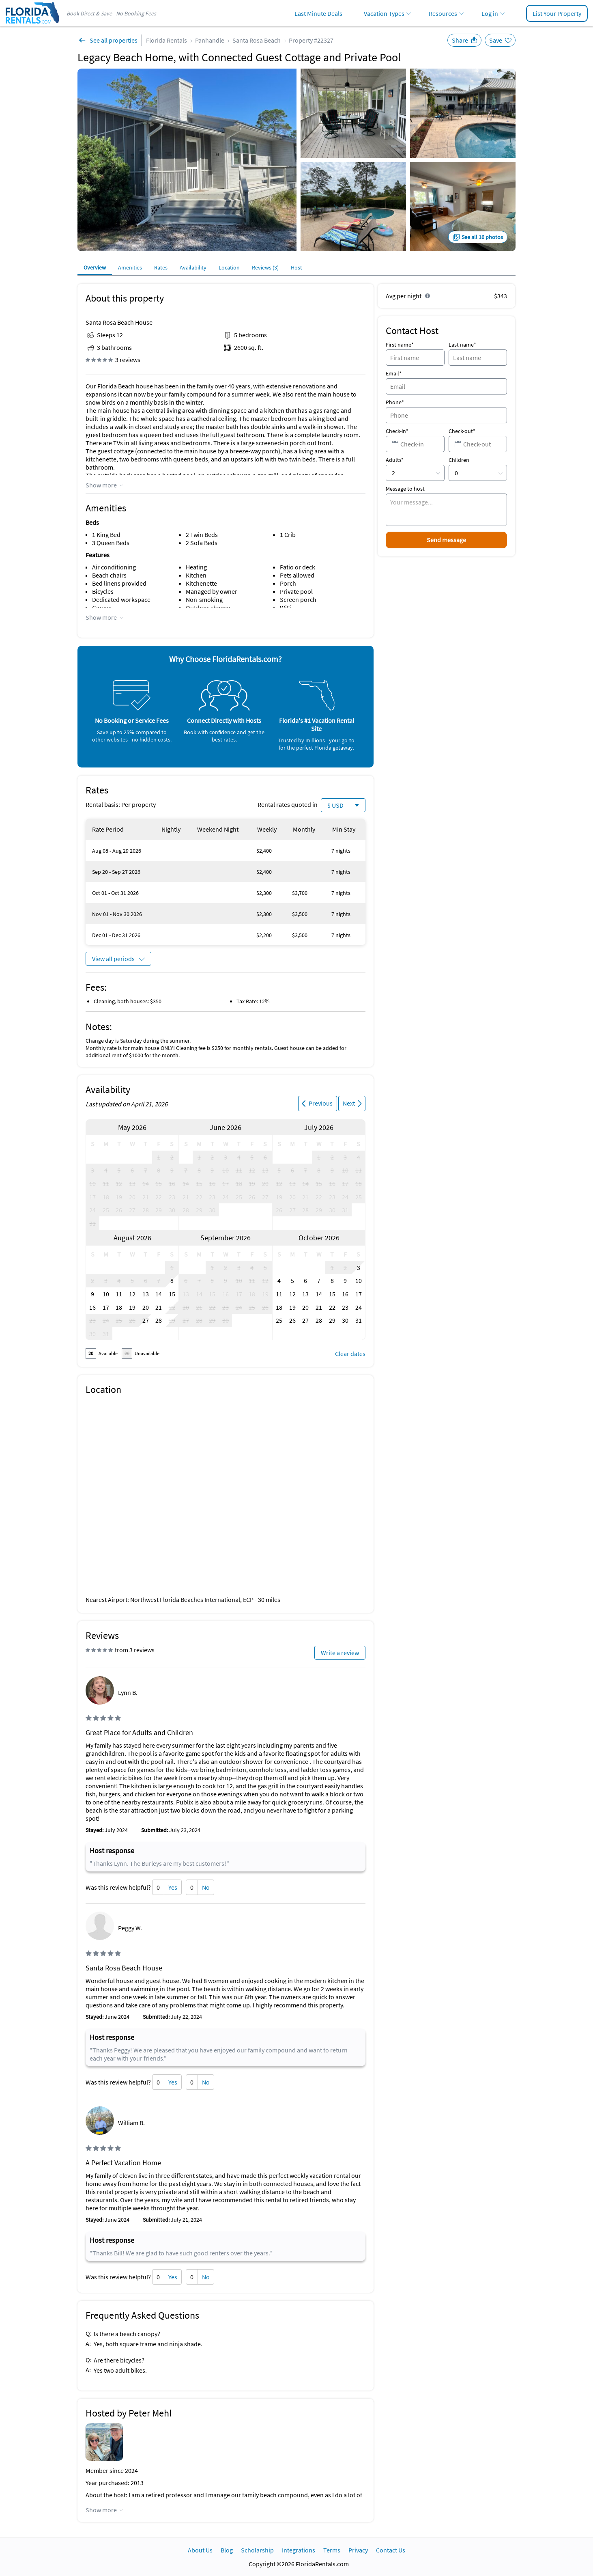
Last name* (462, 344)
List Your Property (557, 13)
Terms (331, 2550)
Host (296, 267)
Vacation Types (384, 13)
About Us (200, 2550)
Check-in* (397, 431)
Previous (321, 1103)
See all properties (114, 40)
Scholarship (257, 2550)
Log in (489, 13)
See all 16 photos (482, 237)
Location (229, 267)
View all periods (113, 959)
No (206, 1887)
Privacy (358, 2550)
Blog (227, 2550)
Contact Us (390, 2550)
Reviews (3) (265, 267)
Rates (161, 267)
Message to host (405, 488)
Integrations (298, 2550)
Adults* (395, 459)
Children (459, 459)
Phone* (395, 402)
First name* (400, 344)
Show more (101, 485)
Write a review (340, 1653)
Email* (394, 373)
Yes (172, 1887)
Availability (193, 267)
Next (349, 1103)
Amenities (130, 267)
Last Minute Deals (318, 13)
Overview (95, 267)
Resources (443, 13)
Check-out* (462, 431)
